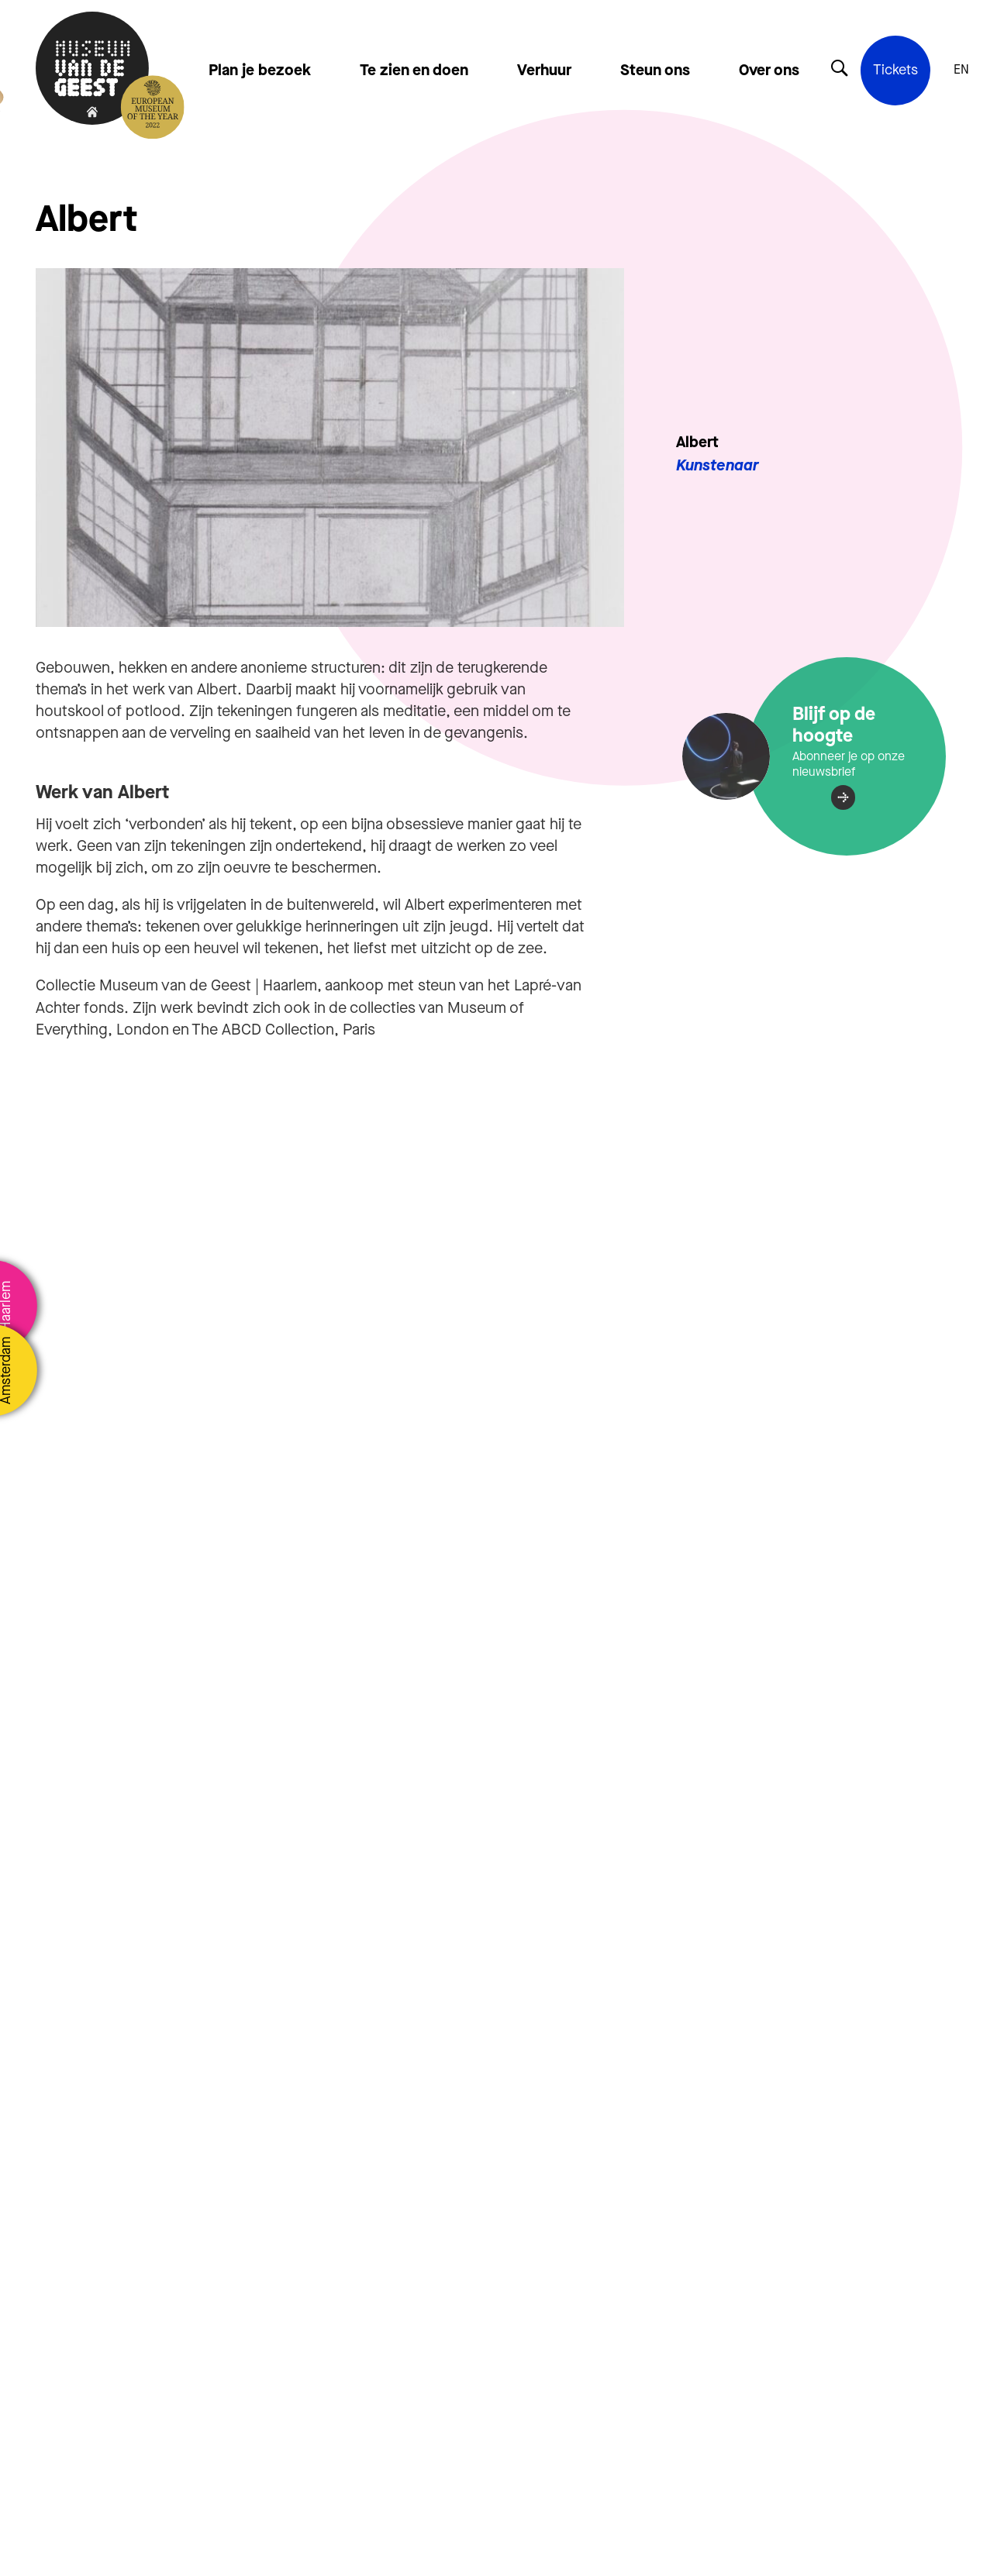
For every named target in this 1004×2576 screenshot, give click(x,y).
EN (961, 70)
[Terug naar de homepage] (92, 70)
